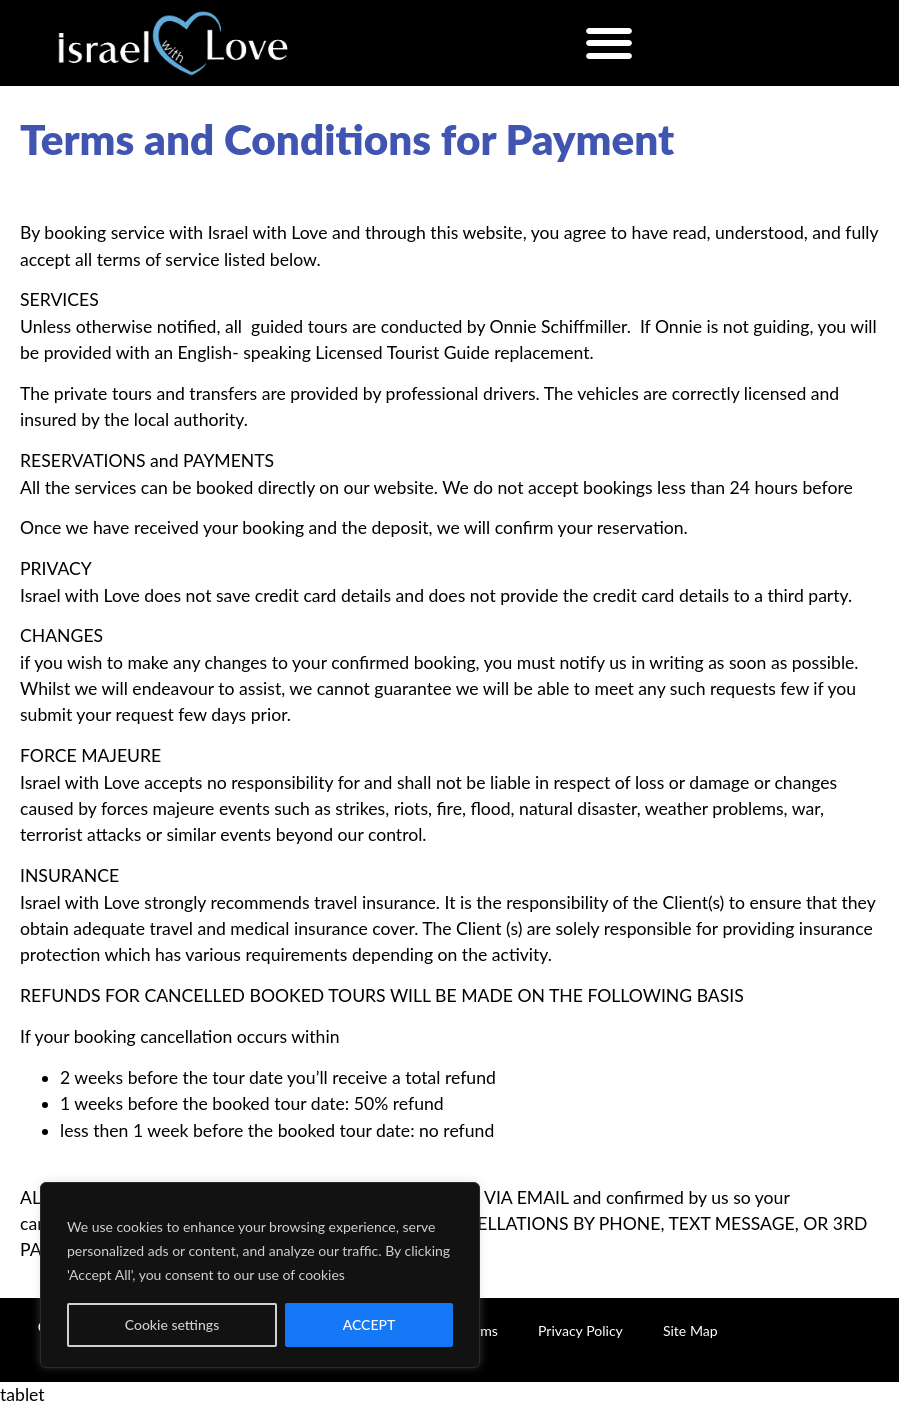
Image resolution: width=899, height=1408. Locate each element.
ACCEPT (369, 1324)
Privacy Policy (580, 1330)
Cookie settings (172, 1324)
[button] (609, 42)
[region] (260, 1275)
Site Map (690, 1330)
